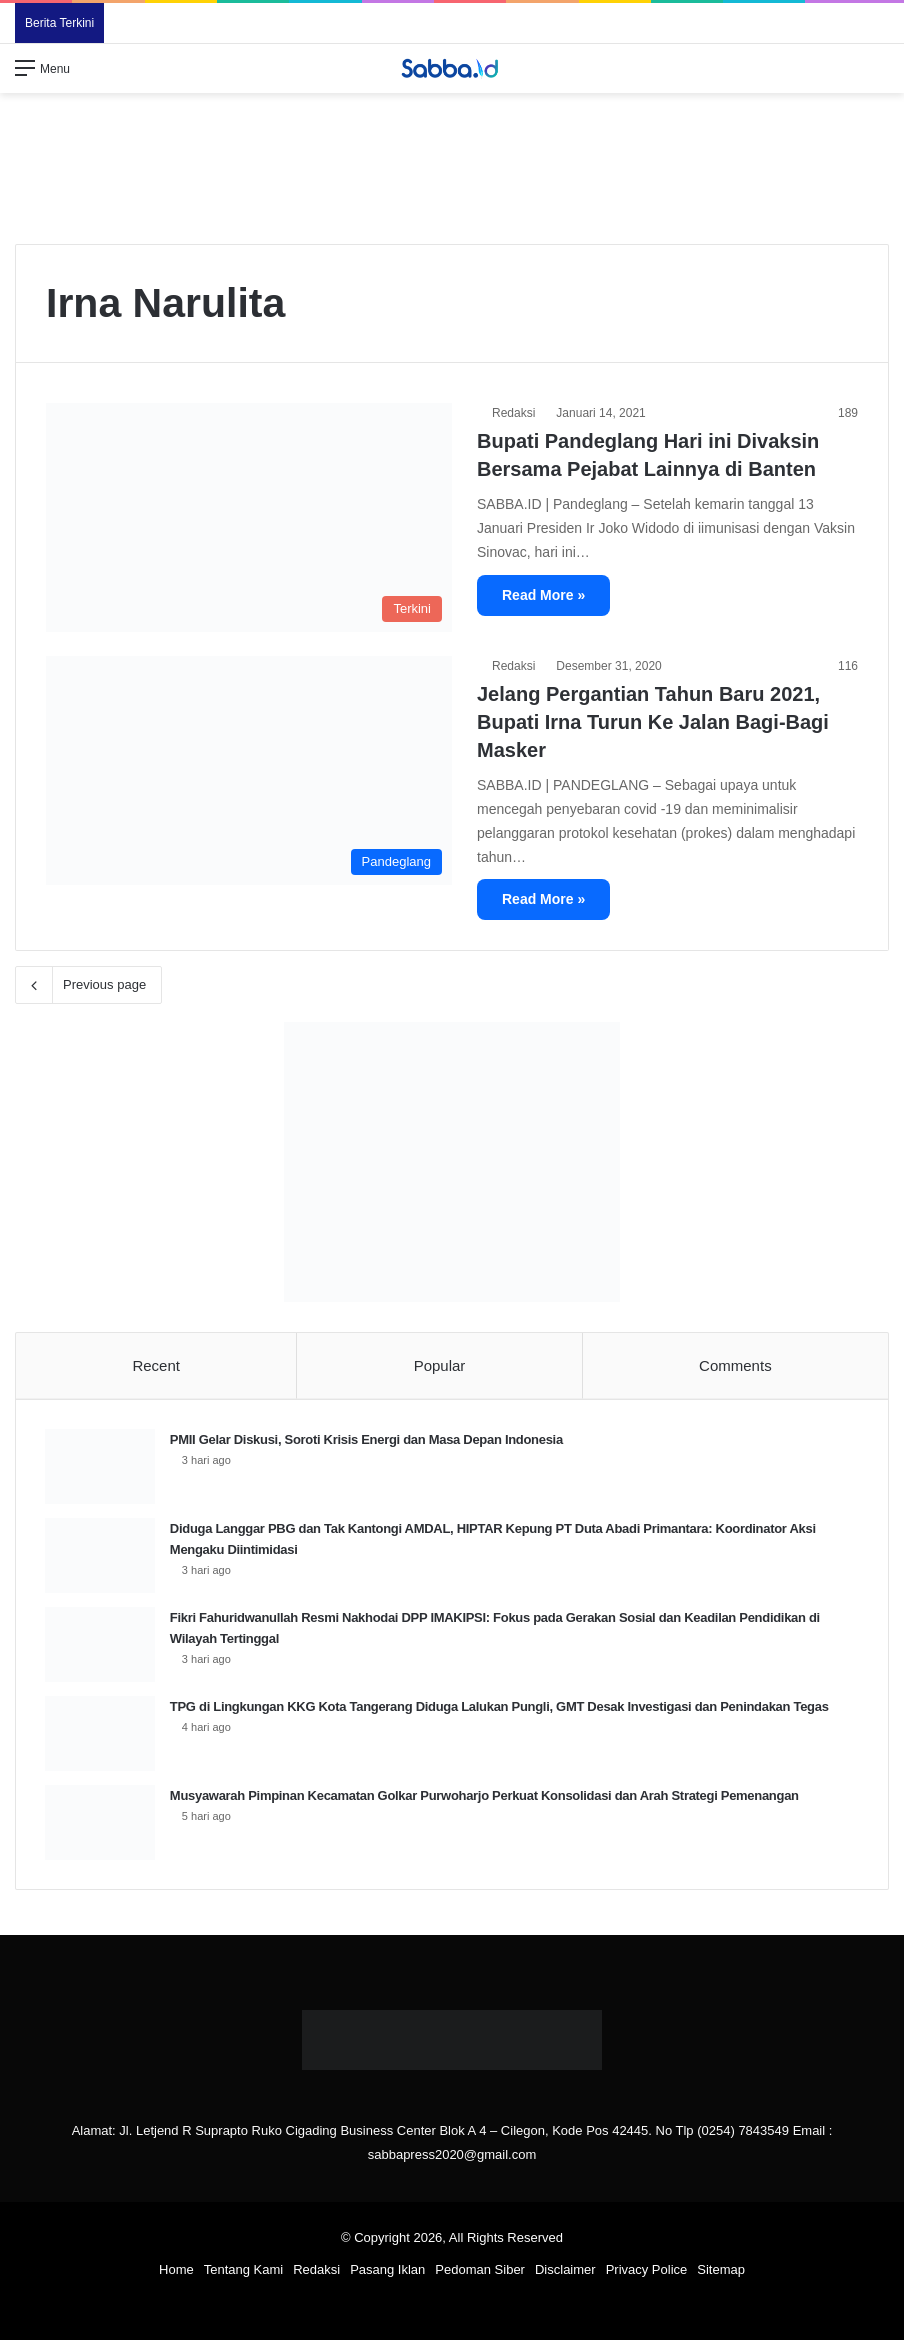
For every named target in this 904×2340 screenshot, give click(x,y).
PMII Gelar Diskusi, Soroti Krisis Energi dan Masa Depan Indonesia (367, 1440)
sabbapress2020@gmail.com (452, 2156)
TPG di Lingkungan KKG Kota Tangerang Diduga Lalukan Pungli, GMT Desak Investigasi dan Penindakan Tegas (500, 1707)
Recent (156, 1365)
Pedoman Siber (480, 2271)
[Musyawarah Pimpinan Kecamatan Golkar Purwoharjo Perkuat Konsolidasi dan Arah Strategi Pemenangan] (101, 1823)
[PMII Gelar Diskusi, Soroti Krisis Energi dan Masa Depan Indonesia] (101, 1467)
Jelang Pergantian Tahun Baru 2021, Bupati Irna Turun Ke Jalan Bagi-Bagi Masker (653, 722)
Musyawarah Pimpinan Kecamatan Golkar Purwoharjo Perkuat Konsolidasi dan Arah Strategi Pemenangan (485, 1796)
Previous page (88, 985)
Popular (440, 1365)
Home (176, 2271)
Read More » (543, 595)
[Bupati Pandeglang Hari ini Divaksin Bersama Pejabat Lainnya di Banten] (249, 517)
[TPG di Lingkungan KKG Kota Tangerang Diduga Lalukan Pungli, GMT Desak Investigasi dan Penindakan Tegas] (101, 1734)
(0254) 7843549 (743, 2132)
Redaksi (513, 413)
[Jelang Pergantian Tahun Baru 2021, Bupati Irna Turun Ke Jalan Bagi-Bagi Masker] (249, 770)
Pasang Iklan (387, 2271)
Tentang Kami (244, 2271)
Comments (735, 1365)
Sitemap (721, 2271)
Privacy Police (647, 2271)
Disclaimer (565, 2271)
